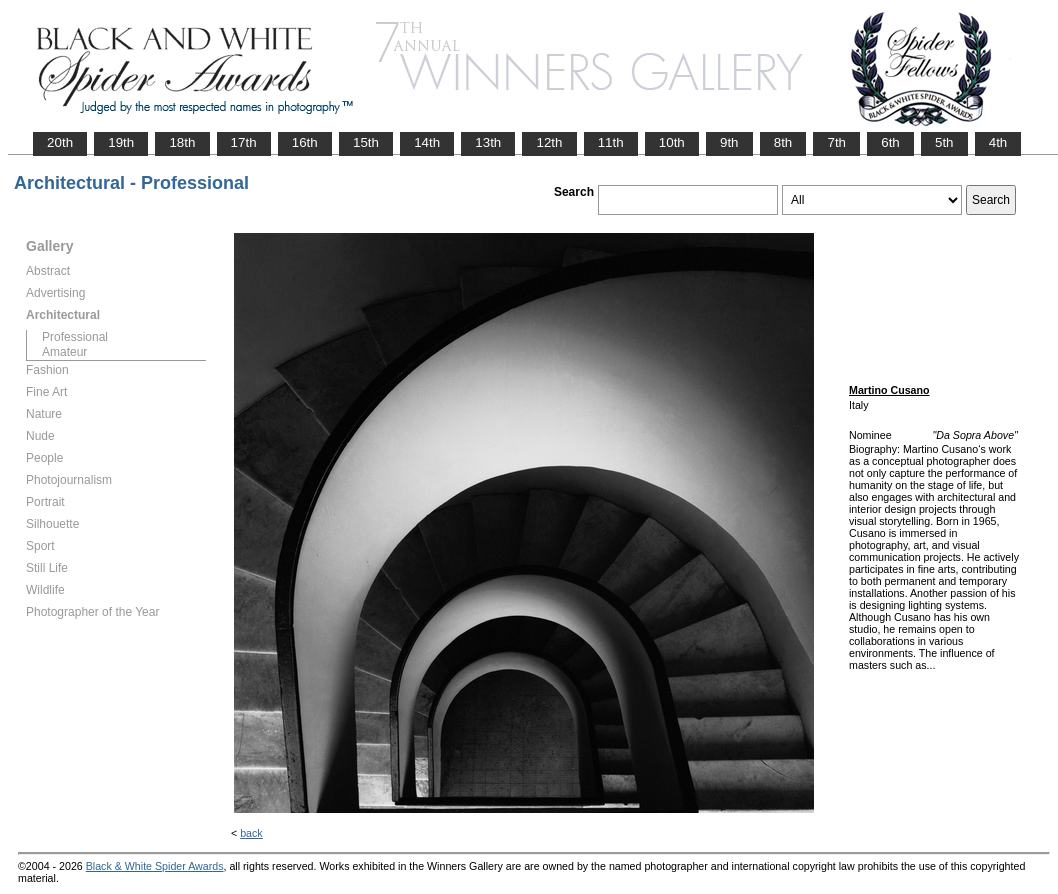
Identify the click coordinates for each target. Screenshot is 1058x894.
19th (121, 142)
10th (672, 142)
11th (611, 142)
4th (998, 142)
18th (182, 142)
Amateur (64, 352)
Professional (75, 337)
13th (488, 142)
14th (427, 142)
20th (60, 142)
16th (305, 142)
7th (836, 142)
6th (890, 142)
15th (366, 142)
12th (549, 142)
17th (244, 142)
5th (944, 142)
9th (729, 142)
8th (783, 142)
